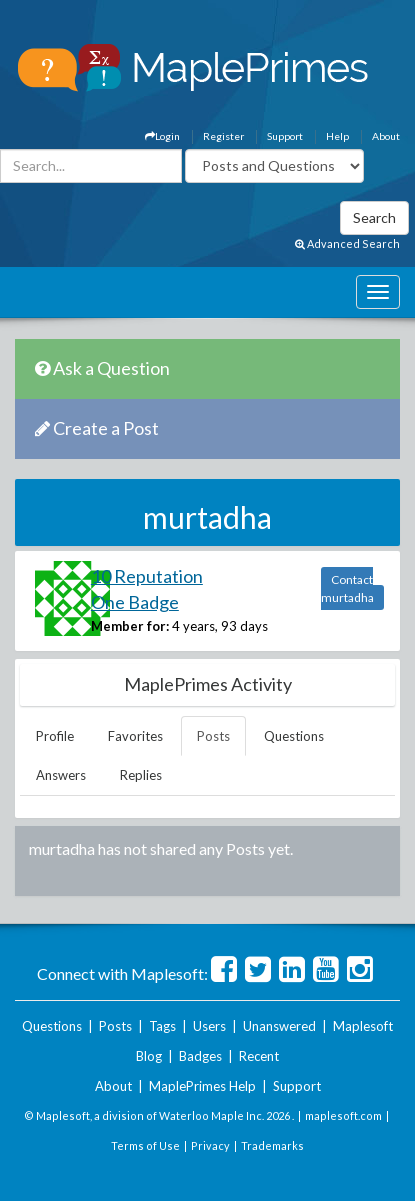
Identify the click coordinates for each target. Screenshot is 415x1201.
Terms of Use (145, 1145)
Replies (141, 775)
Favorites (135, 736)
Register (223, 136)
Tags (162, 1026)
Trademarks (272, 1145)
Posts (213, 736)
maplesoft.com (343, 1115)
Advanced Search (347, 243)
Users (209, 1026)
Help (337, 136)
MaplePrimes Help (202, 1086)
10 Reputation (147, 576)
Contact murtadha (347, 588)
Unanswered (279, 1026)
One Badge (135, 602)
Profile (55, 736)
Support (285, 136)
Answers (61, 775)
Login (162, 136)
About (386, 136)
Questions (294, 736)
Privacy (210, 1145)
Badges (200, 1056)
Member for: (130, 626)
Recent (259, 1056)
